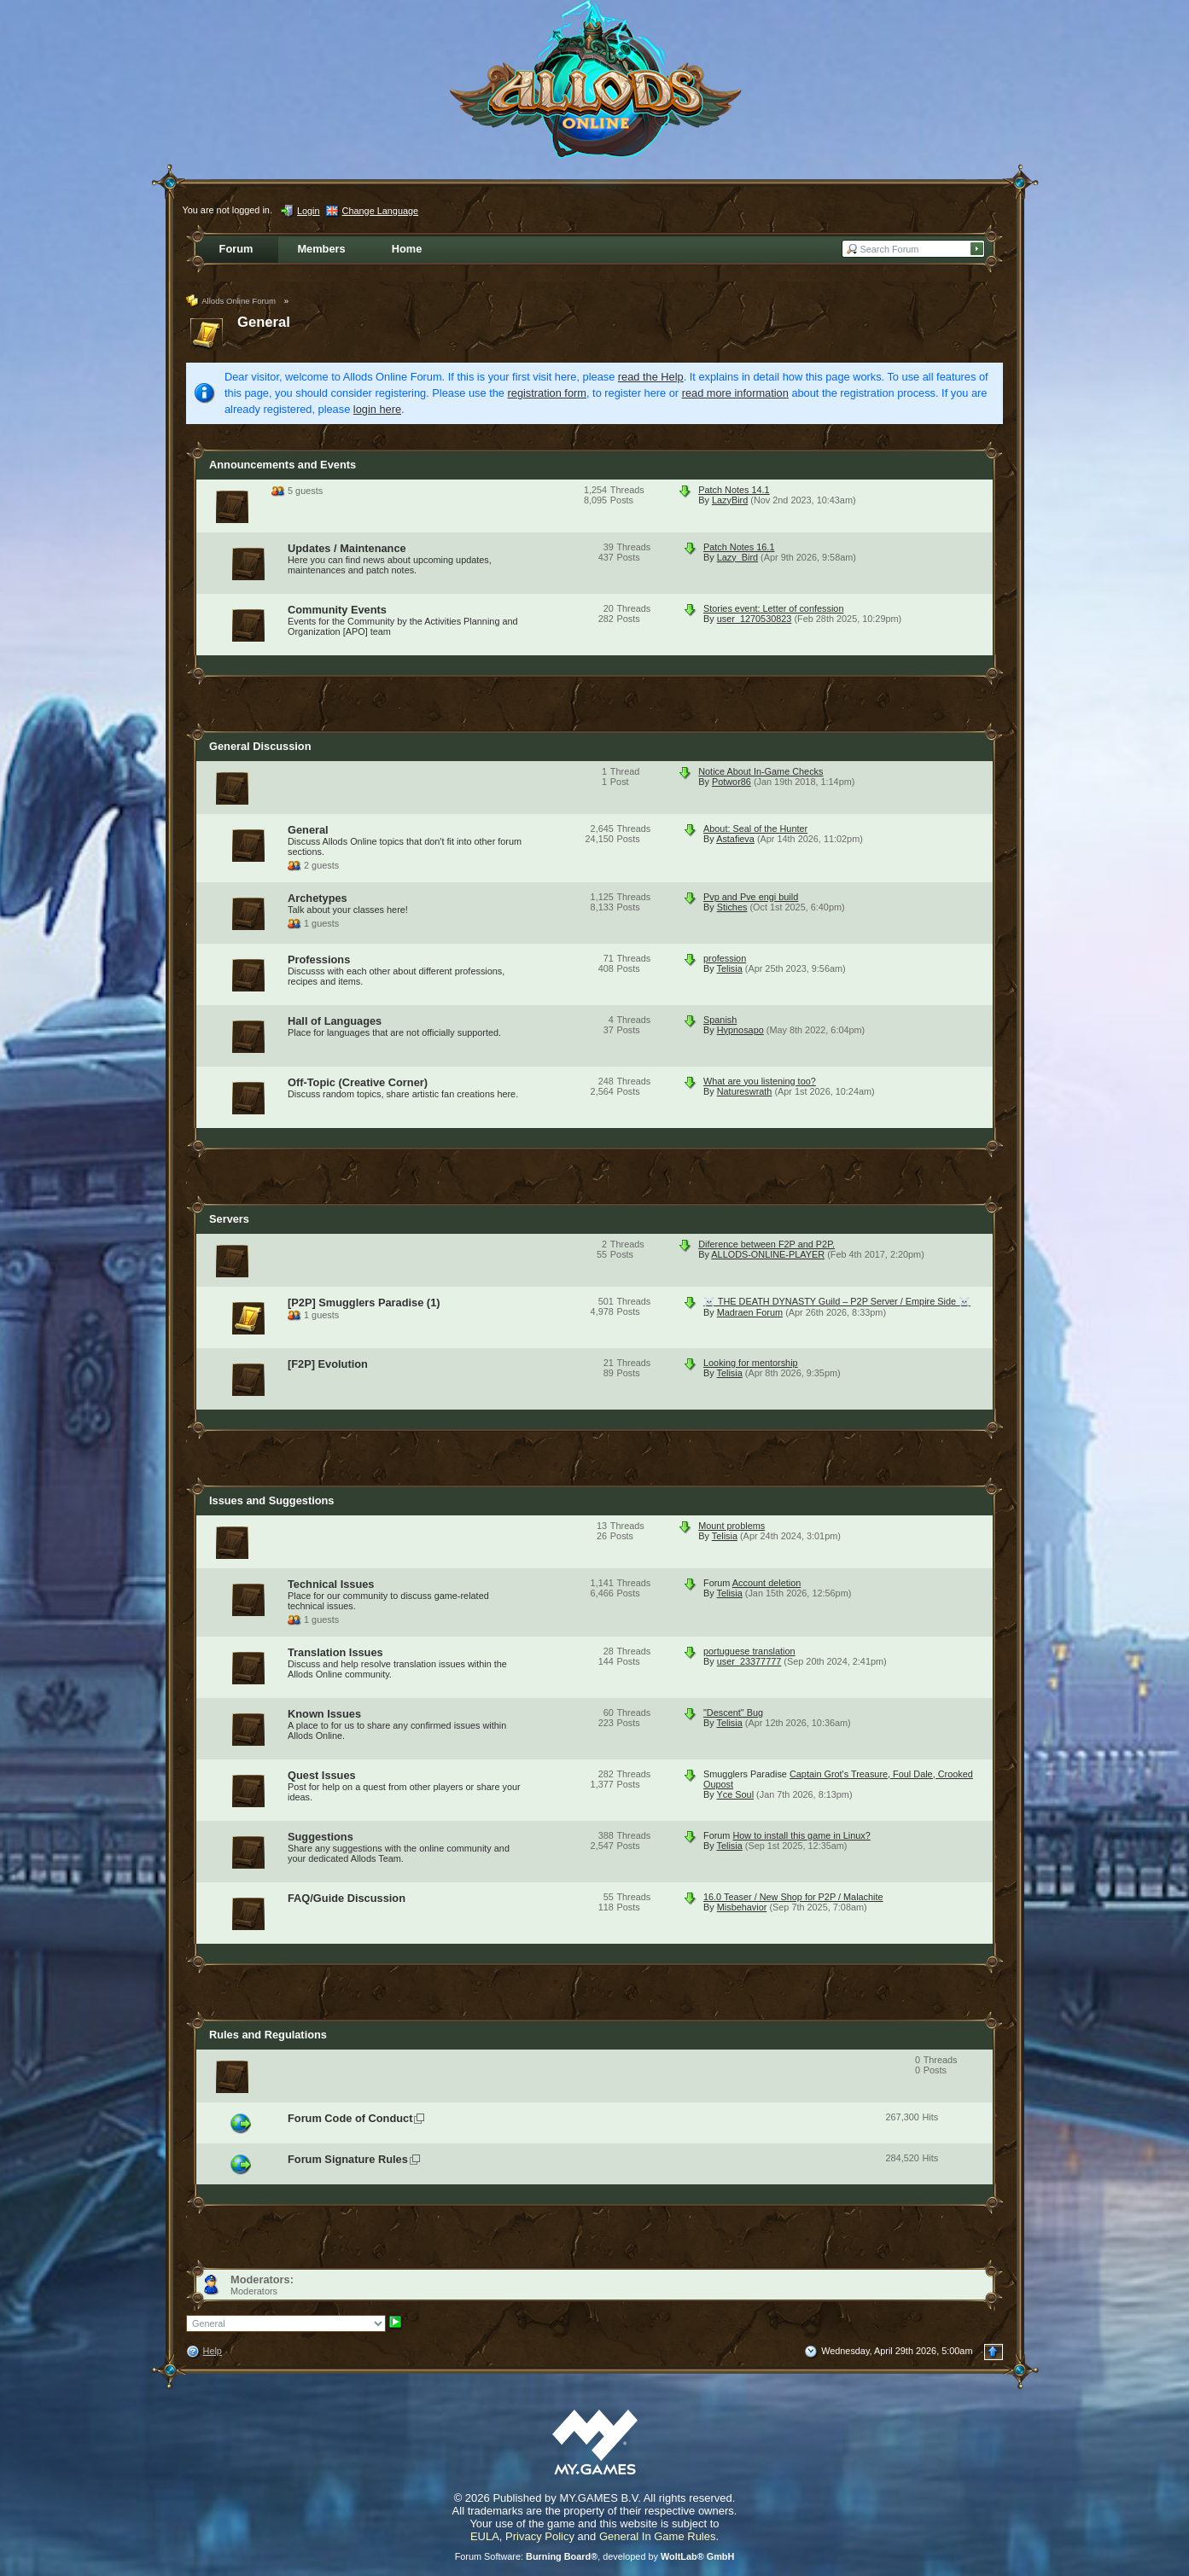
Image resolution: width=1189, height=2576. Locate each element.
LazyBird (730, 500)
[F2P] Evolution (328, 1364)
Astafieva (735, 839)
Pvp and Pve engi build (750, 897)
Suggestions (320, 1836)
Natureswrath (744, 1091)
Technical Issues (331, 1584)
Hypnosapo (740, 1030)
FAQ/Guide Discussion (346, 1898)
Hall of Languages (335, 1021)
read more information (735, 393)
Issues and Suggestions (272, 1500)
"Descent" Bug (733, 1712)
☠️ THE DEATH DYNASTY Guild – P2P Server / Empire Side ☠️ (836, 1301)
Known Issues (324, 1713)
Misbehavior (742, 1907)
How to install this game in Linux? (801, 1835)
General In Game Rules (657, 2536)
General (263, 322)
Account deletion (766, 1583)
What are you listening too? (759, 1081)
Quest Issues (322, 1775)
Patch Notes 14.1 (733, 490)
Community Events (337, 609)
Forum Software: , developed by (595, 2556)
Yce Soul (736, 1794)
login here (377, 409)
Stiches (732, 907)
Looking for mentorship (750, 1363)
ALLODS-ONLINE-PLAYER (768, 1254)
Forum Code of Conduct (350, 2118)
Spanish (720, 1020)
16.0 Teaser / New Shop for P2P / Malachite (793, 1897)
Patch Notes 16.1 (738, 547)
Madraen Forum (750, 1312)
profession (724, 958)
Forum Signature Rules (348, 2159)
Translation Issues (335, 1652)
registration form (547, 393)
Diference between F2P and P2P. (766, 1244)
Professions (319, 959)
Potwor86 (731, 781)
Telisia (730, 968)
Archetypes (317, 898)
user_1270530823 (754, 618)
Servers (229, 1218)
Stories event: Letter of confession (773, 608)
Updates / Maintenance (347, 548)
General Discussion (260, 746)
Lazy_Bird (737, 557)
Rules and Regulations (268, 2034)
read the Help (651, 376)
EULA (484, 2536)
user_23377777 (749, 1661)
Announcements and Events (282, 464)
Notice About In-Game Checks (760, 771)
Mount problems (731, 1526)
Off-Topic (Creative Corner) (358, 1082)
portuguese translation (749, 1651)
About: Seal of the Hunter (755, 828)
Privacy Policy (539, 2536)
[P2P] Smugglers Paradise (364, 1302)
